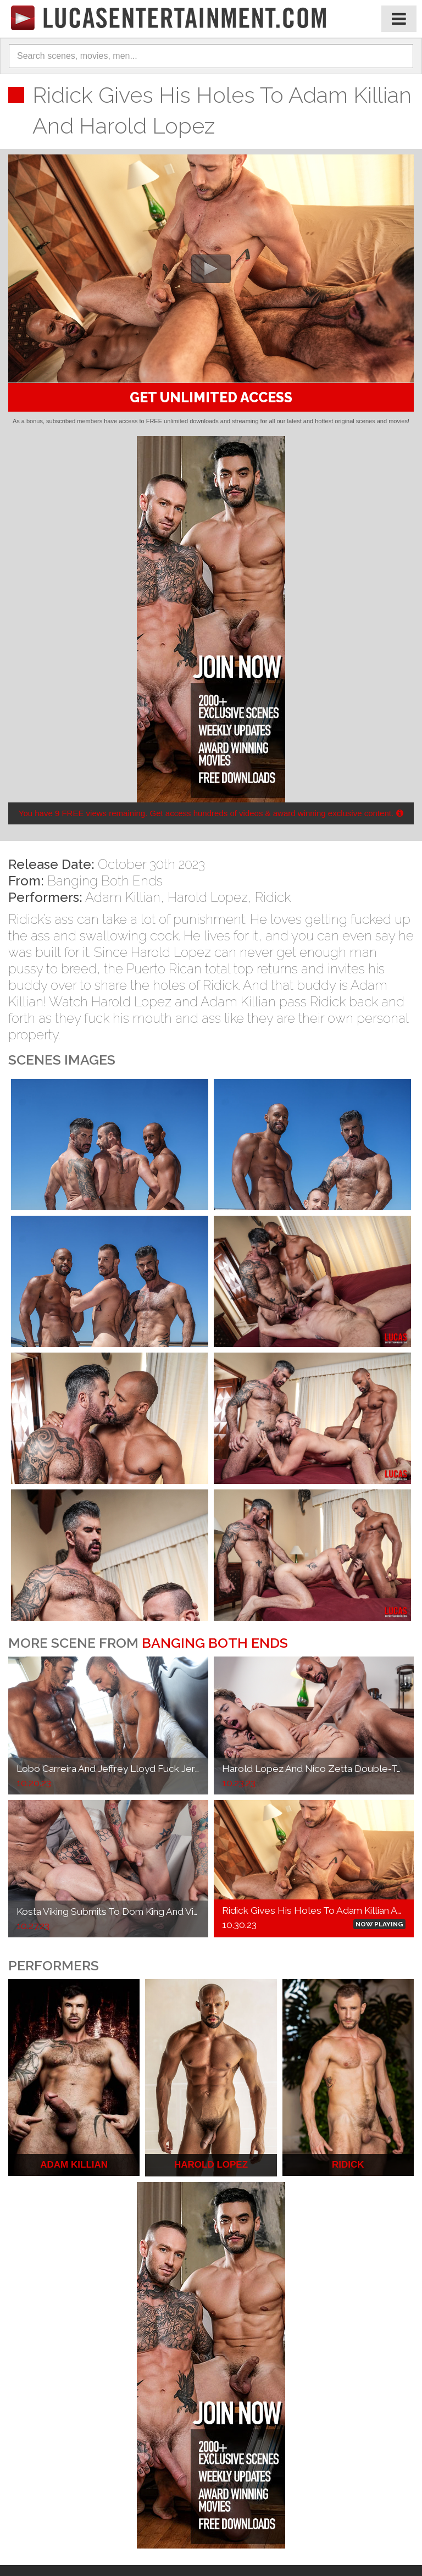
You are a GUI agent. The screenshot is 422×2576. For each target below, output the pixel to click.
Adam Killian (122, 897)
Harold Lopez (208, 897)
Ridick (273, 897)
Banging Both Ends (105, 881)
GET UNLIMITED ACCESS (211, 397)
